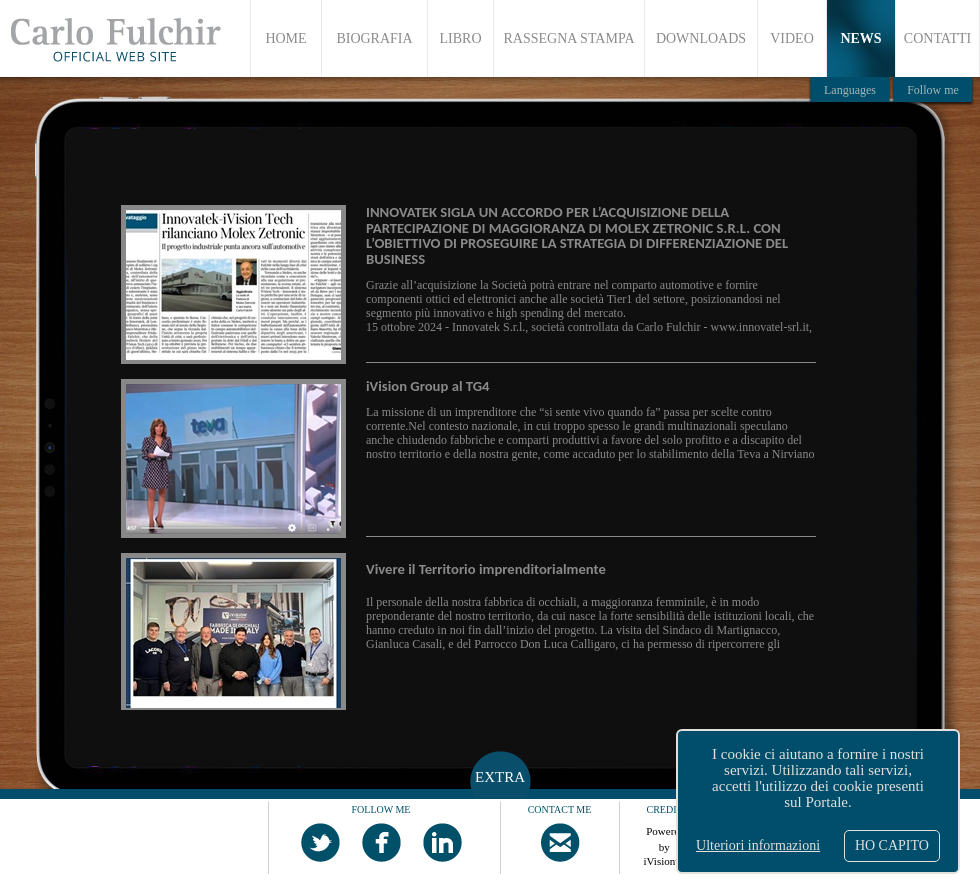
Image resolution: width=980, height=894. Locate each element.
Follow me (933, 90)
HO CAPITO (892, 845)
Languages (850, 90)
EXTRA (500, 777)
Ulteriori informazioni (758, 845)
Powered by (666, 836)
